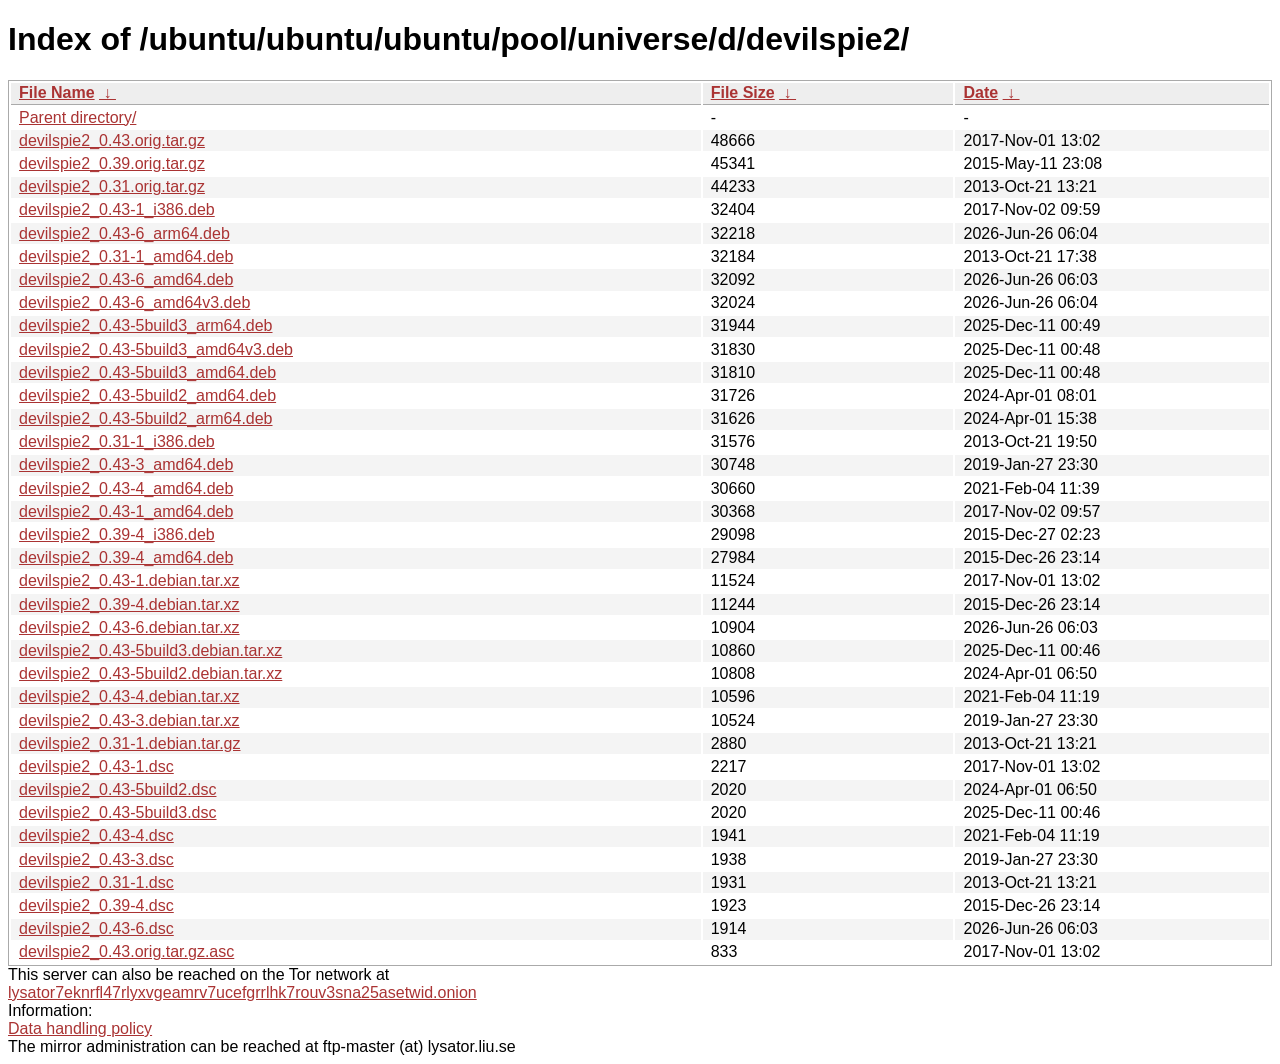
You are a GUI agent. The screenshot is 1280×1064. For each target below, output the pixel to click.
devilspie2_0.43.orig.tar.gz (112, 140)
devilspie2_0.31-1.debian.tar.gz (130, 743)
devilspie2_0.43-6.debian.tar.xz (129, 627)
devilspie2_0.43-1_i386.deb (117, 209)
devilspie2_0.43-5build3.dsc (117, 812)
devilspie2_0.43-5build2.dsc (117, 789)
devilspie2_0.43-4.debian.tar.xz (129, 696)
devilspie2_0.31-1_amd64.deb (126, 256)
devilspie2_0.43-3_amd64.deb (126, 464)
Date (980, 92)
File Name (57, 92)
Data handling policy (80, 1028)
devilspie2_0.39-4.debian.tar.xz (129, 604)
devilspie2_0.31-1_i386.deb (117, 441)
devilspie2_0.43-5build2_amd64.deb (147, 395)
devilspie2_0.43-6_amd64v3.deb (134, 302)
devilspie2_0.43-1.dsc (96, 766)
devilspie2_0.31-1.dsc (96, 882)
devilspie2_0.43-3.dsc (96, 859)
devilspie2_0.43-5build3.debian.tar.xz (150, 650)
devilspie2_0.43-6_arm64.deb (124, 233)
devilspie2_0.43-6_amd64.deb (126, 279)
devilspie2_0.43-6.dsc (96, 928)
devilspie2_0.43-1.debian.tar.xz (129, 580)
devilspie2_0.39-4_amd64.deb (126, 557)
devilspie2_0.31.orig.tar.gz (112, 186)
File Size (743, 92)
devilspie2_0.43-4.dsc (96, 835)
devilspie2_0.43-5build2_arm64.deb (146, 418)
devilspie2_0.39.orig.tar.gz (112, 163)
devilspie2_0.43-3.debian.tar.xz (129, 720)
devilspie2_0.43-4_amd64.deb (126, 488)
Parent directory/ (77, 117)
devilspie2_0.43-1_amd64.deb (126, 511)
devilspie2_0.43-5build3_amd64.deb (147, 372)
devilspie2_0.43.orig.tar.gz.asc (126, 951)
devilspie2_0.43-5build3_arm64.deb (146, 325)
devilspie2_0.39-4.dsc (96, 905)
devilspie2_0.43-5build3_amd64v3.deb (156, 349)
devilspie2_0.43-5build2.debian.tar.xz (150, 673)
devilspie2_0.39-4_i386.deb (117, 534)
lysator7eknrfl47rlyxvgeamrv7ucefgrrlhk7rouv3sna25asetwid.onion (242, 992)
